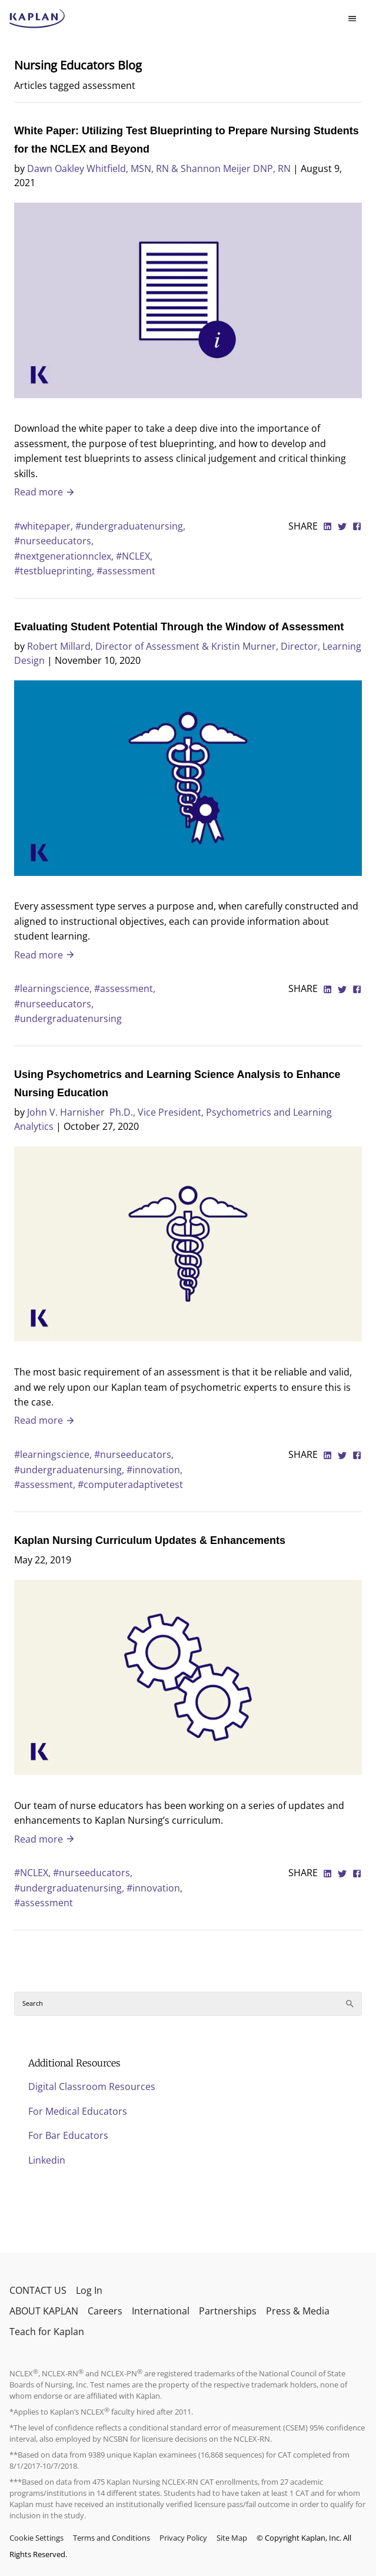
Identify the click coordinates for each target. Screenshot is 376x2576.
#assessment (126, 570)
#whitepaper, (44, 526)
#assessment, (124, 988)
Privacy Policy (183, 2537)
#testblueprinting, (55, 570)
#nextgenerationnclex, (65, 556)
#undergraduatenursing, (130, 526)
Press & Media (298, 2310)
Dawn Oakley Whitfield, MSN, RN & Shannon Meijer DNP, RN (159, 168)
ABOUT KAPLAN (43, 2310)
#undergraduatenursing (68, 1018)
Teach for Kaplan (46, 2331)
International (160, 2310)
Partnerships (228, 2310)
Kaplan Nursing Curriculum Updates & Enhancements (149, 1540)
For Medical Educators (77, 2111)
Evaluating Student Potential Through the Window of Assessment (179, 627)
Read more (44, 491)
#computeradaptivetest (130, 1484)
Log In (89, 2290)
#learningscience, (54, 988)
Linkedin (46, 2160)
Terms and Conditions (111, 2537)
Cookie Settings (36, 2537)
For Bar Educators (68, 2135)
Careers (105, 2310)
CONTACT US (37, 2290)
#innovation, (154, 1469)
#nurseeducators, (54, 540)
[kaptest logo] (37, 18)
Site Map (232, 2537)
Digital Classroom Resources (91, 2086)
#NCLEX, (134, 556)
